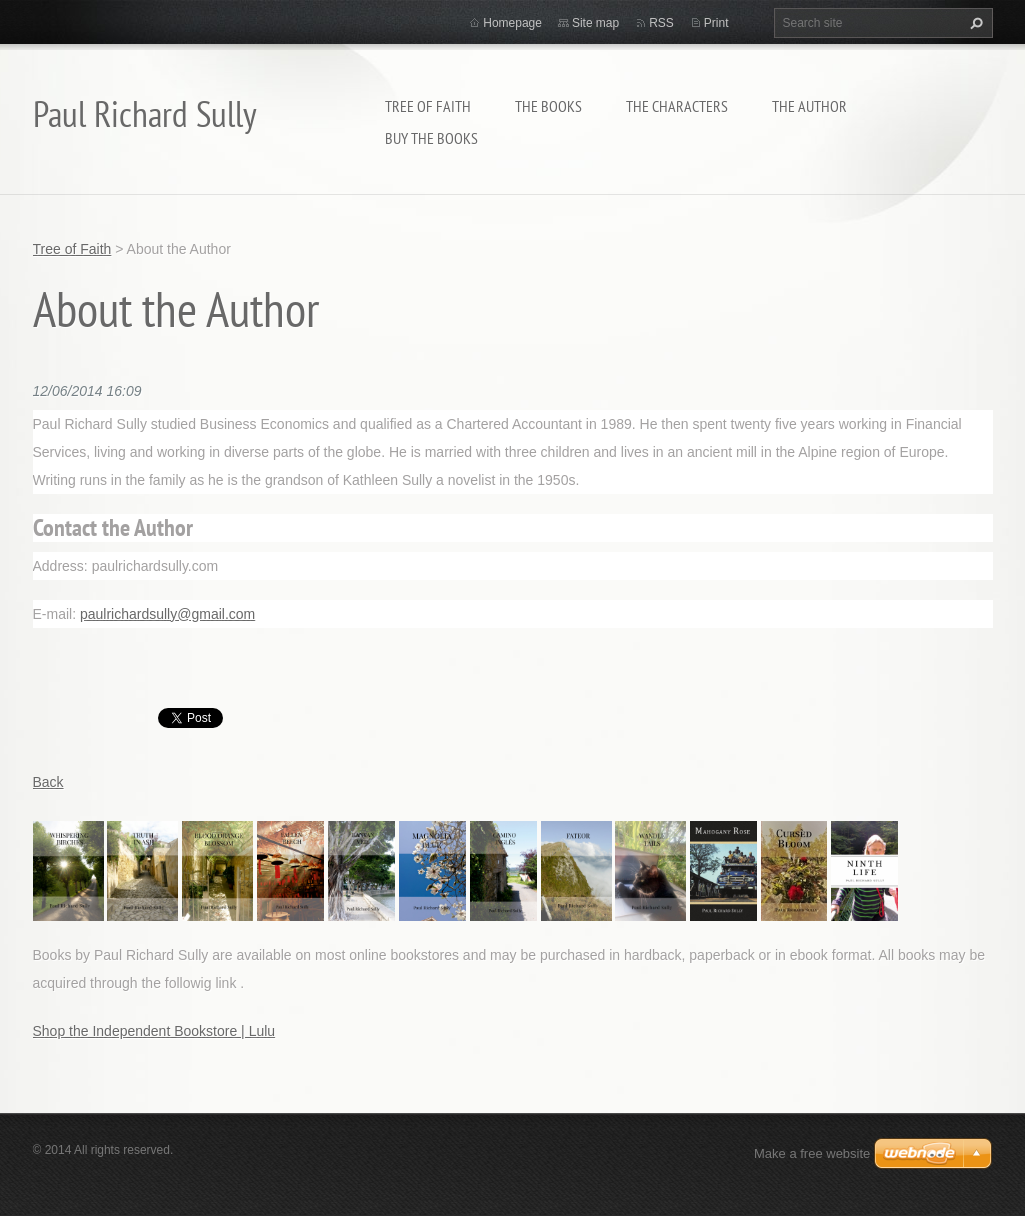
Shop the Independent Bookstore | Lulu (154, 1031)
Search (974, 23)
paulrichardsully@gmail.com (167, 614)
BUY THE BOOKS (431, 138)
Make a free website (812, 1153)
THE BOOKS (548, 106)
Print (716, 23)
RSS (661, 23)
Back (48, 782)
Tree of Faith (428, 106)
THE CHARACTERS (677, 106)
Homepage (512, 23)
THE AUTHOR (809, 106)
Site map (595, 23)
